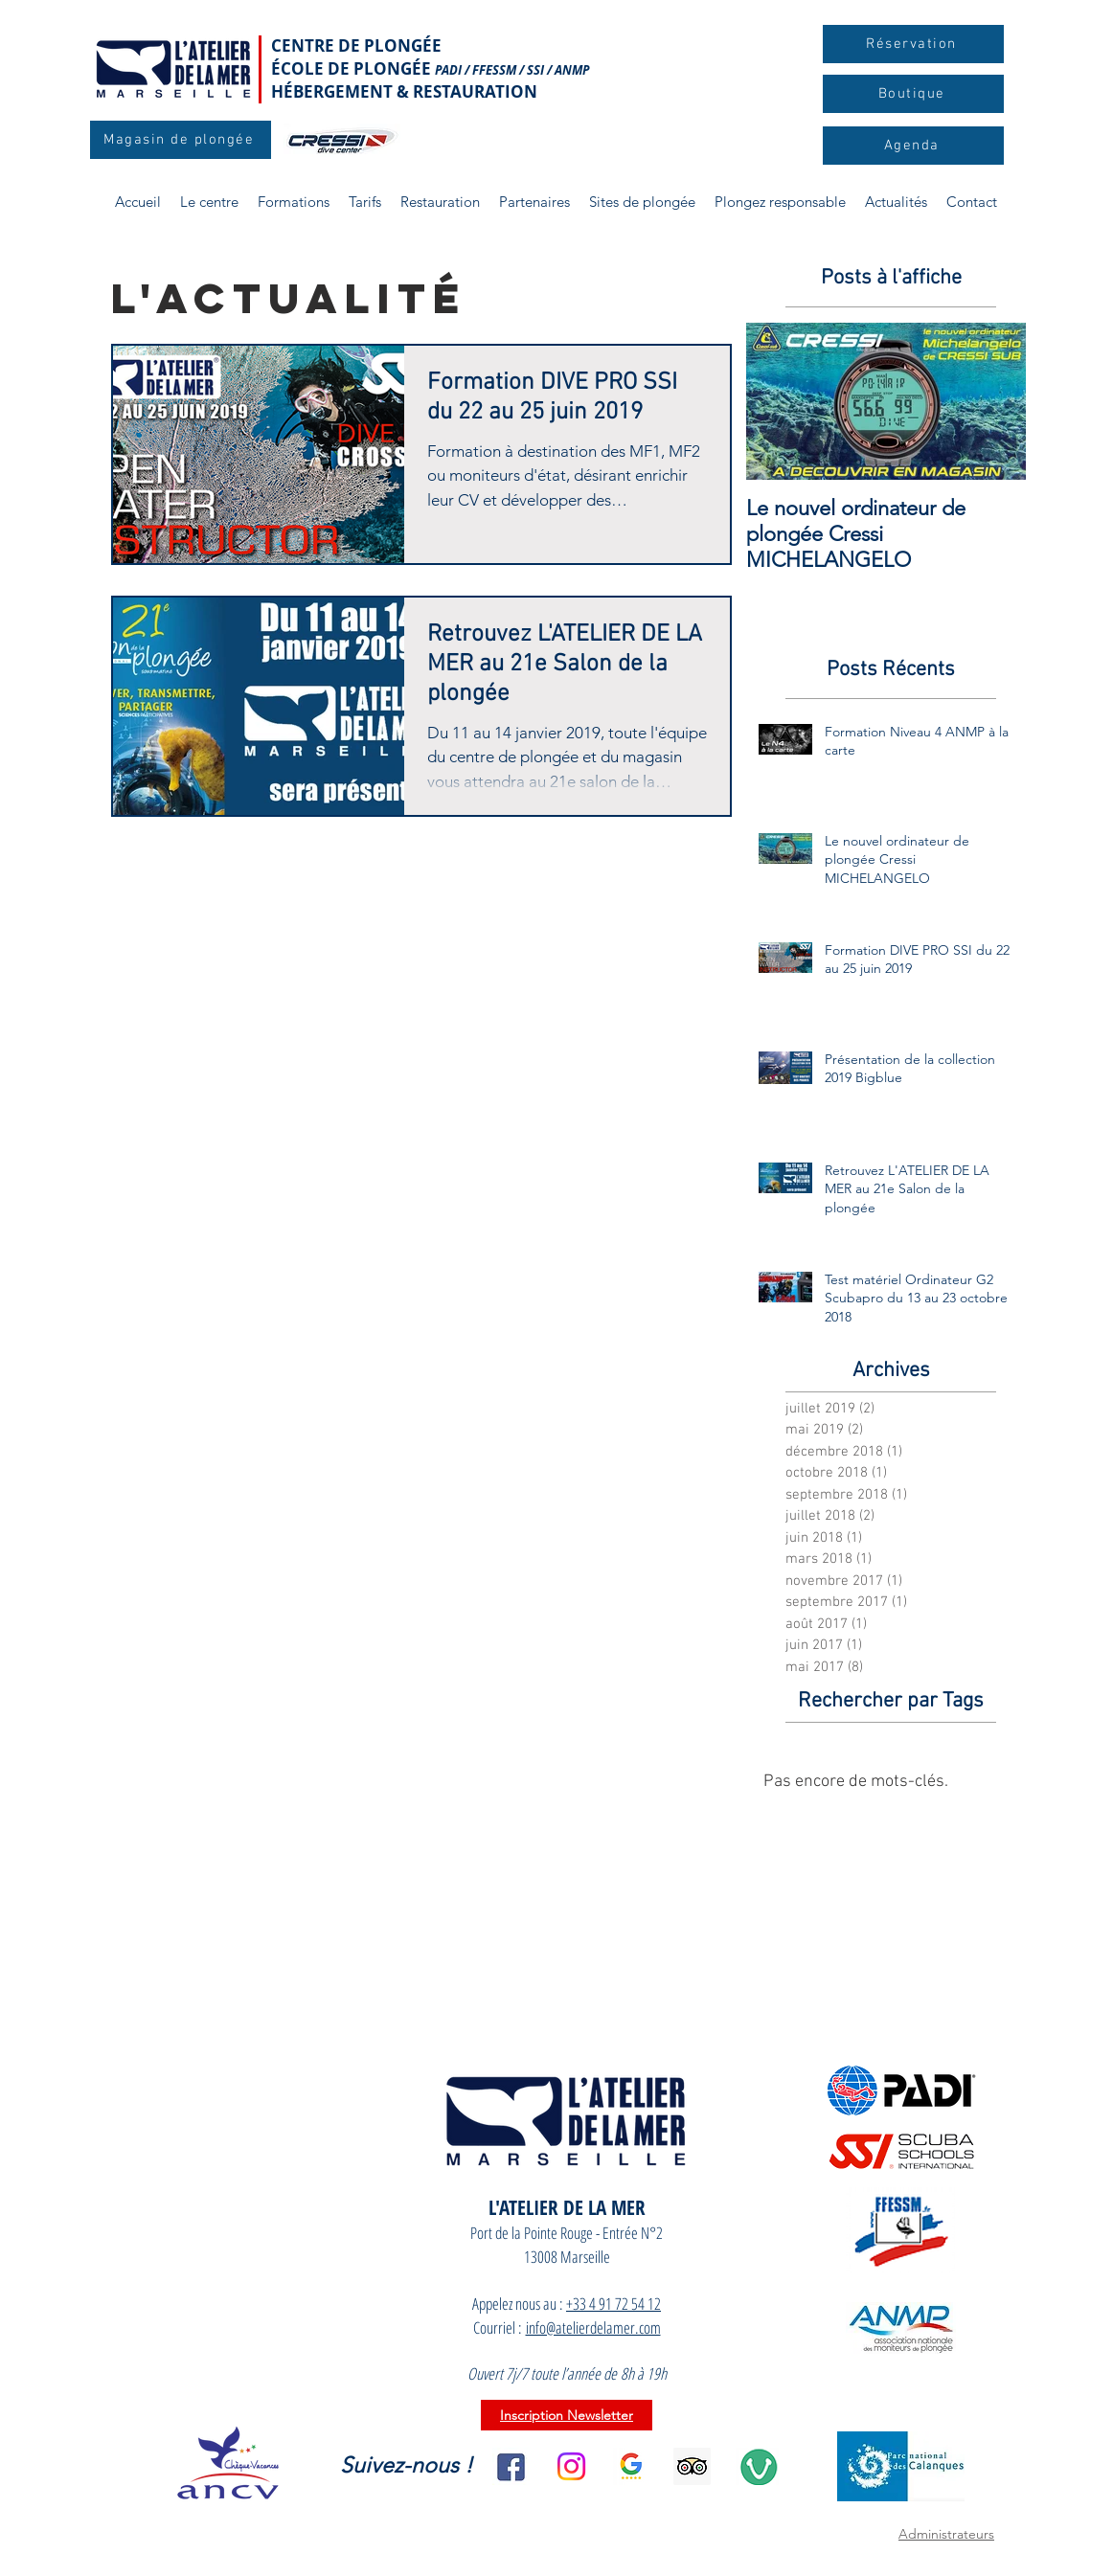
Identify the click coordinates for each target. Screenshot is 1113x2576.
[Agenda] (913, 145)
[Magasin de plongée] (180, 140)
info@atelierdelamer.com (593, 2327)
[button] (293, 202)
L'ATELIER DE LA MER (567, 2207)
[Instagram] (571, 2466)
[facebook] (511, 2466)
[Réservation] (913, 44)
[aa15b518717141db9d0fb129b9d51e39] (692, 2466)
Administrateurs (946, 2533)
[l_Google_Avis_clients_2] (631, 2466)
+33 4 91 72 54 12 (613, 2304)
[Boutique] (913, 94)
